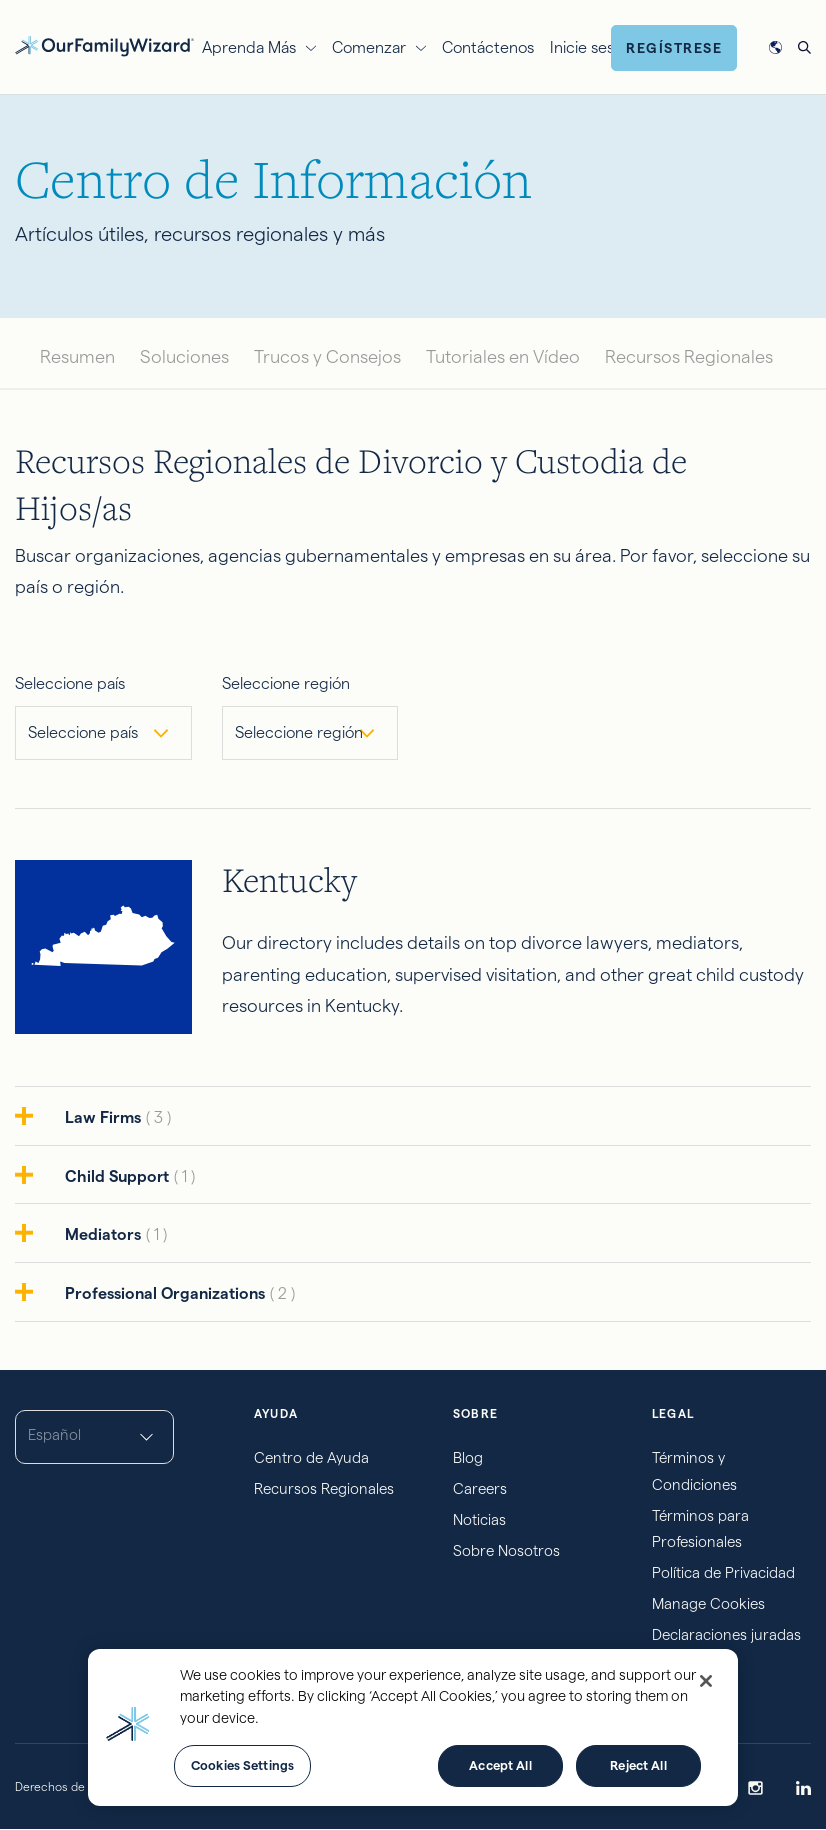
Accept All (500, 1765)
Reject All (638, 1765)
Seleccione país (70, 683)
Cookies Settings (242, 1765)
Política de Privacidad (723, 1572)
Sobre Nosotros (506, 1550)
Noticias (479, 1519)
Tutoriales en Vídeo (503, 356)
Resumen (77, 356)
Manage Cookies (708, 1603)
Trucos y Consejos (327, 356)
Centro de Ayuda (311, 1457)
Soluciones (184, 356)
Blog (468, 1457)
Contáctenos (488, 47)
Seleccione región (286, 683)
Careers (480, 1488)
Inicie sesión (592, 47)
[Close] (706, 1681)
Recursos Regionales (689, 356)
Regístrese (674, 48)
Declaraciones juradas (726, 1634)
